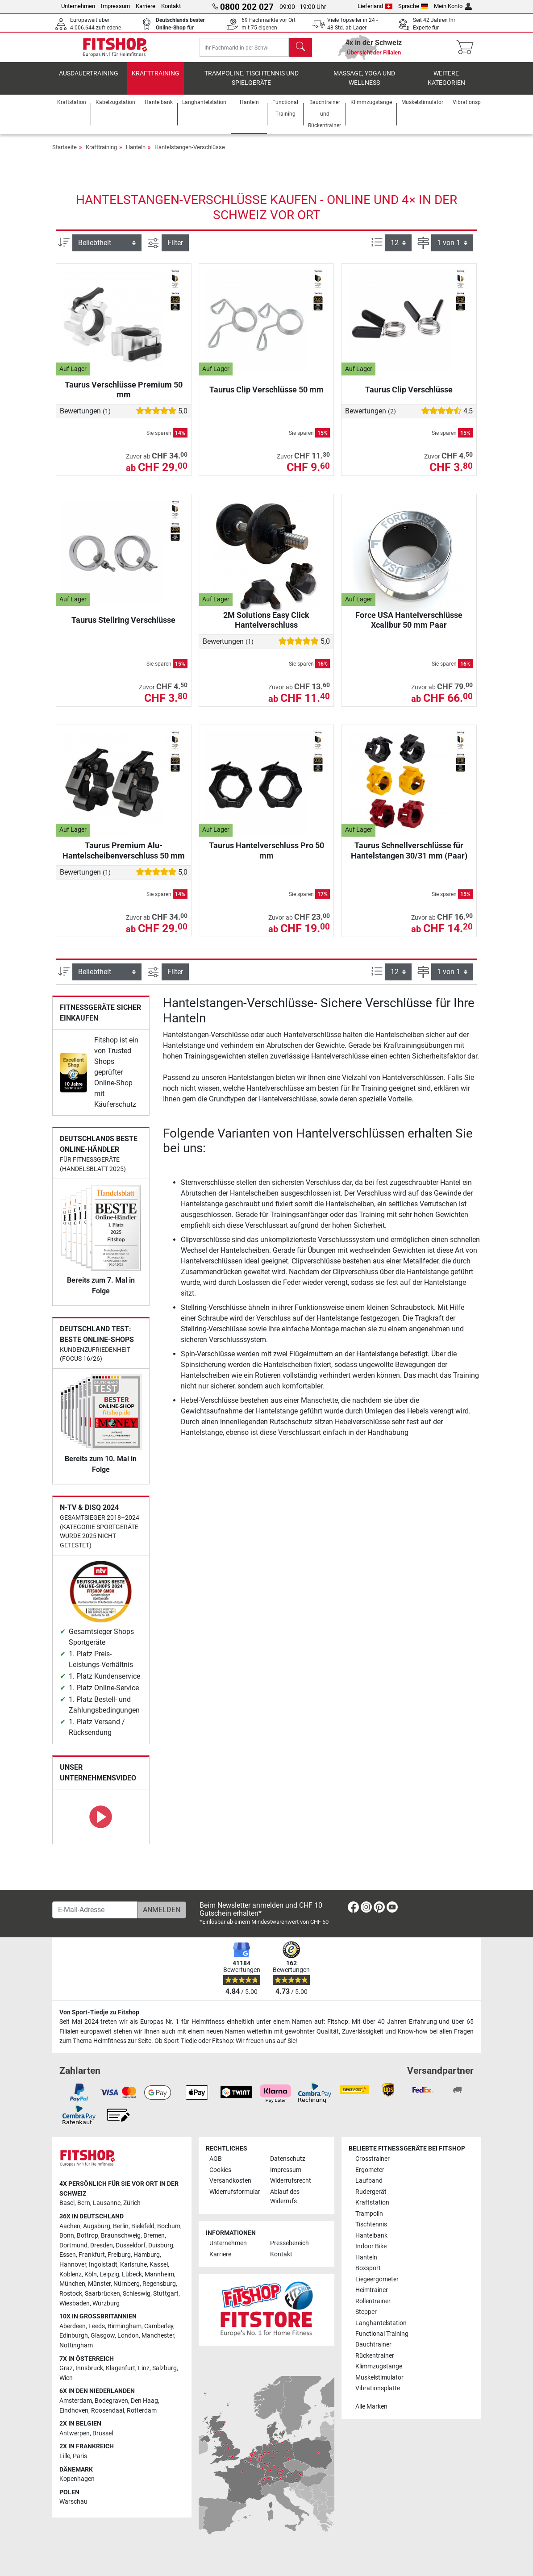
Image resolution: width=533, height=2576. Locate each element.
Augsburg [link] (96, 2226)
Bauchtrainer (373, 2345)
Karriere (145, 6)
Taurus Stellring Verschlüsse (123, 629)
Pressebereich (289, 2243)
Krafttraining (155, 82)
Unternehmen (78, 6)
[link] (73, 1082)
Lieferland (375, 6)
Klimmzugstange (378, 2367)
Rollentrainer (373, 2301)
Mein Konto (453, 6)
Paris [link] (80, 2456)
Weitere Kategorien (446, 87)
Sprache (413, 6)
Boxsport (368, 2268)
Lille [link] (64, 2456)
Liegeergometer (377, 2279)
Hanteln (136, 156)
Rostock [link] (70, 2293)
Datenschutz (287, 2159)
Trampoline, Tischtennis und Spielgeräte (251, 87)
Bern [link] (83, 2203)
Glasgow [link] (103, 2336)
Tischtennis (371, 2224)
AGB (215, 2159)
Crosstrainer (372, 2159)
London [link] (128, 2336)
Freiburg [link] (119, 2255)
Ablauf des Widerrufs (285, 2196)
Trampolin (369, 2214)
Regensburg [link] (159, 2284)
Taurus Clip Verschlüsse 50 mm (266, 398)
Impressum (115, 6)
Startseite (64, 156)
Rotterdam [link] (142, 2410)
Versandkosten (230, 2180)
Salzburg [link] (164, 2368)
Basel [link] (67, 2203)
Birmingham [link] (125, 2326)
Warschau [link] (73, 2502)
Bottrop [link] (87, 2236)
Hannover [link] (72, 2264)
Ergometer (369, 2170)
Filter (175, 252)
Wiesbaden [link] (74, 2303)
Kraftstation (372, 2202)
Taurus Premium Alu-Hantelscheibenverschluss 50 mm (123, 859)
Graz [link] (66, 2368)
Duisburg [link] (160, 2245)
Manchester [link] (158, 2336)
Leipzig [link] (109, 2274)
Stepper (366, 2312)
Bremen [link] (154, 2236)
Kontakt (171, 6)
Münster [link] (99, 2284)
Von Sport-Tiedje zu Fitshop (99, 2012)
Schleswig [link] (136, 2293)
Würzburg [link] (106, 2303)
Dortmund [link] (73, 2245)
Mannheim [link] (159, 2274)
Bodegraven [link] (111, 2401)
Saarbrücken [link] (102, 2293)
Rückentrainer (374, 2355)
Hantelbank (371, 2235)
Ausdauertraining (88, 82)
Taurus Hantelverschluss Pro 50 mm (266, 859)
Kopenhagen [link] (77, 2479)
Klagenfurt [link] (120, 2368)
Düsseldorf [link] (131, 2245)
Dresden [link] (101, 2245)
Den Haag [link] (144, 2401)
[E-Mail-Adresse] (94, 1909)
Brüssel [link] (102, 2433)
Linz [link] (144, 2368)
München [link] (72, 2284)
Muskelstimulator (379, 2377)
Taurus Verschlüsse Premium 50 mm (124, 398)
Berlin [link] (121, 2226)
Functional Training (381, 2334)
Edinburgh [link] (73, 2336)
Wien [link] (66, 2378)
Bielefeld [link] (142, 2226)
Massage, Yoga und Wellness (364, 87)
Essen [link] (67, 2255)
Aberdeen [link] (72, 2326)
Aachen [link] (69, 2226)
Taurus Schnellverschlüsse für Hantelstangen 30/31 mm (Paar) (409, 859)
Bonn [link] (66, 2236)
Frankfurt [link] (92, 2255)
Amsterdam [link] (75, 2401)
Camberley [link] (158, 2326)
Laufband (369, 2180)
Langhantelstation (381, 2323)
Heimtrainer (371, 2290)
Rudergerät (371, 2192)
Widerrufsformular (234, 2192)
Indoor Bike (371, 2246)
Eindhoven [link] (73, 2410)
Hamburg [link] (146, 2255)
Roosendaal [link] (107, 2410)
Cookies (220, 2170)
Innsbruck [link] (89, 2368)
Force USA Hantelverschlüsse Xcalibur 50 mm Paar (408, 629)
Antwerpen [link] (74, 2433)
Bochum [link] (168, 2226)
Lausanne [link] (107, 2203)
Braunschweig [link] (121, 2236)
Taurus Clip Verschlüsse (409, 398)
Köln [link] (90, 2274)
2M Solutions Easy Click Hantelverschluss (266, 629)
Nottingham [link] (76, 2345)
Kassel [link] (159, 2264)
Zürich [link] (132, 2203)
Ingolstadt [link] (103, 2264)
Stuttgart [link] (166, 2293)
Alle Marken (371, 2406)
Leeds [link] (96, 2326)
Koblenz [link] (70, 2274)
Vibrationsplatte (377, 2389)
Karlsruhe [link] (133, 2264)
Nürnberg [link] (126, 2284)
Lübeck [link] (132, 2274)
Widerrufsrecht (290, 2180)
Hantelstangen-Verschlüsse (189, 156)
